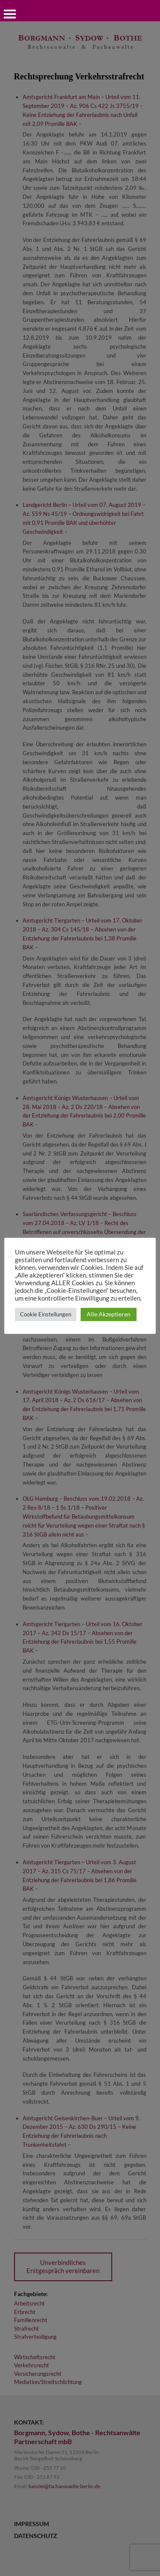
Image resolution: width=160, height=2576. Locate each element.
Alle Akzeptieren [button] (109, 1314)
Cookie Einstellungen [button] (45, 1314)
